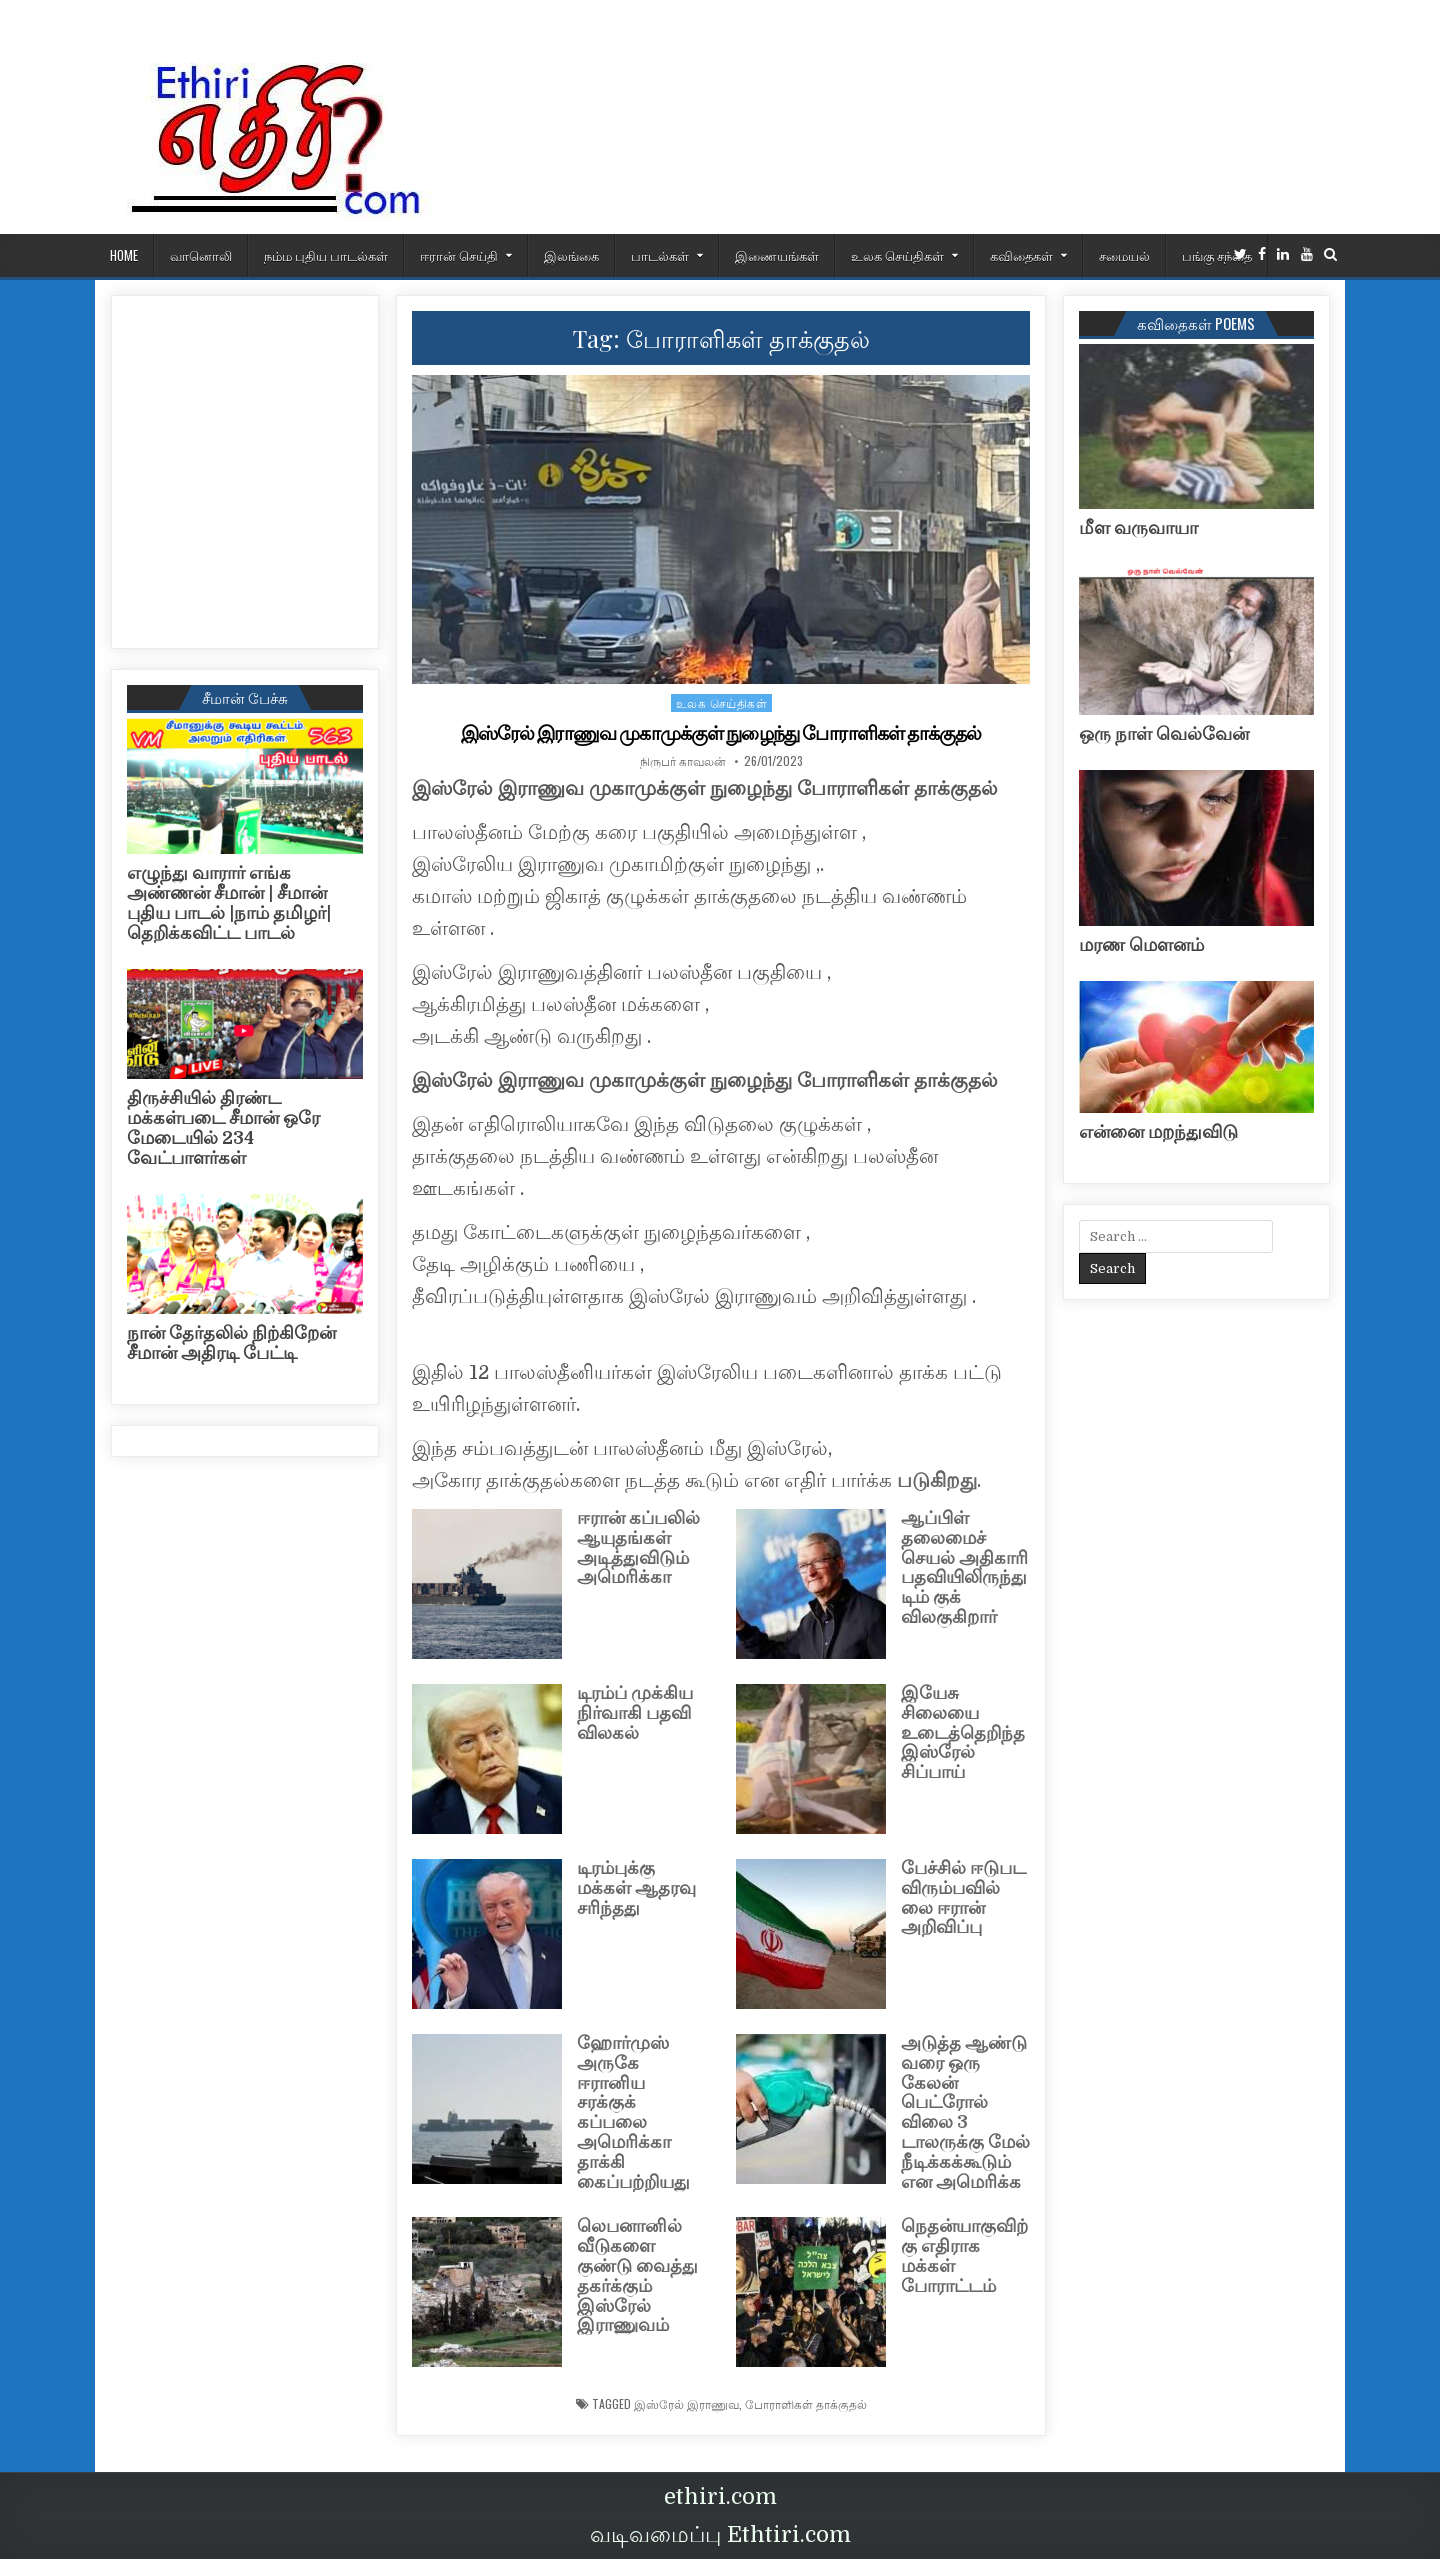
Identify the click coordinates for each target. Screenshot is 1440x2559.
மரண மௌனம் (1141, 945)
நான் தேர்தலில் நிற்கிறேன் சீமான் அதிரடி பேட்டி (231, 1343)
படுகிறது (937, 1480)
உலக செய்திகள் (897, 255)
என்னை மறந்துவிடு (1158, 1132)
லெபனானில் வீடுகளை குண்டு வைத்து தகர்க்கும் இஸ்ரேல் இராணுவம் (637, 2275)
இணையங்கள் (777, 255)
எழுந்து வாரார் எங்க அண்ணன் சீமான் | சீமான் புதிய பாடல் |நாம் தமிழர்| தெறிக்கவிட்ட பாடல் (229, 902)
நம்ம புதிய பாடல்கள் (326, 255)
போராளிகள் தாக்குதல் (806, 2404)
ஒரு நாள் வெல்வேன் (1164, 734)
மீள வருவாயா (1138, 528)
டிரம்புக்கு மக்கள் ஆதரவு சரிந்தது (636, 1888)
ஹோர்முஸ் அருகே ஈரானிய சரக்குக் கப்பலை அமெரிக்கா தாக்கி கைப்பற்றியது (633, 2112)
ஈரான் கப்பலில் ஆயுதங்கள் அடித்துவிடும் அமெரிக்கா (638, 1547)
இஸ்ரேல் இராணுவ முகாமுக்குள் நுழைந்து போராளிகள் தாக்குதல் (721, 733)
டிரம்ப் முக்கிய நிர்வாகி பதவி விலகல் (635, 1713)
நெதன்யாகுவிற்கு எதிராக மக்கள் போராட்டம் (964, 2255)
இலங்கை (571, 255)
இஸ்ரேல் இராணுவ (686, 2404)
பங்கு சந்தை (1217, 255)
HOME (124, 255)
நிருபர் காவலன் (683, 761)
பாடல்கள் (660, 255)
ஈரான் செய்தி (459, 255)
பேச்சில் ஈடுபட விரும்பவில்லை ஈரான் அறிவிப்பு (963, 1897)
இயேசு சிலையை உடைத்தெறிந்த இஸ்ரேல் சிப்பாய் (963, 1732)
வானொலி (201, 255)
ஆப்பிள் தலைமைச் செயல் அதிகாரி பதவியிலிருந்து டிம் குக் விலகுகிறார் (964, 1567)
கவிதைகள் (1021, 255)
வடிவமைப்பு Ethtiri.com (720, 2534)
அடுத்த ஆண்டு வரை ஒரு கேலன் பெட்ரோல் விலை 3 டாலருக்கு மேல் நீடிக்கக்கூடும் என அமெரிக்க (965, 2112)
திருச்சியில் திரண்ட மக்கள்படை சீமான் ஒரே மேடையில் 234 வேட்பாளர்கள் (223, 1127)
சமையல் (1124, 255)
